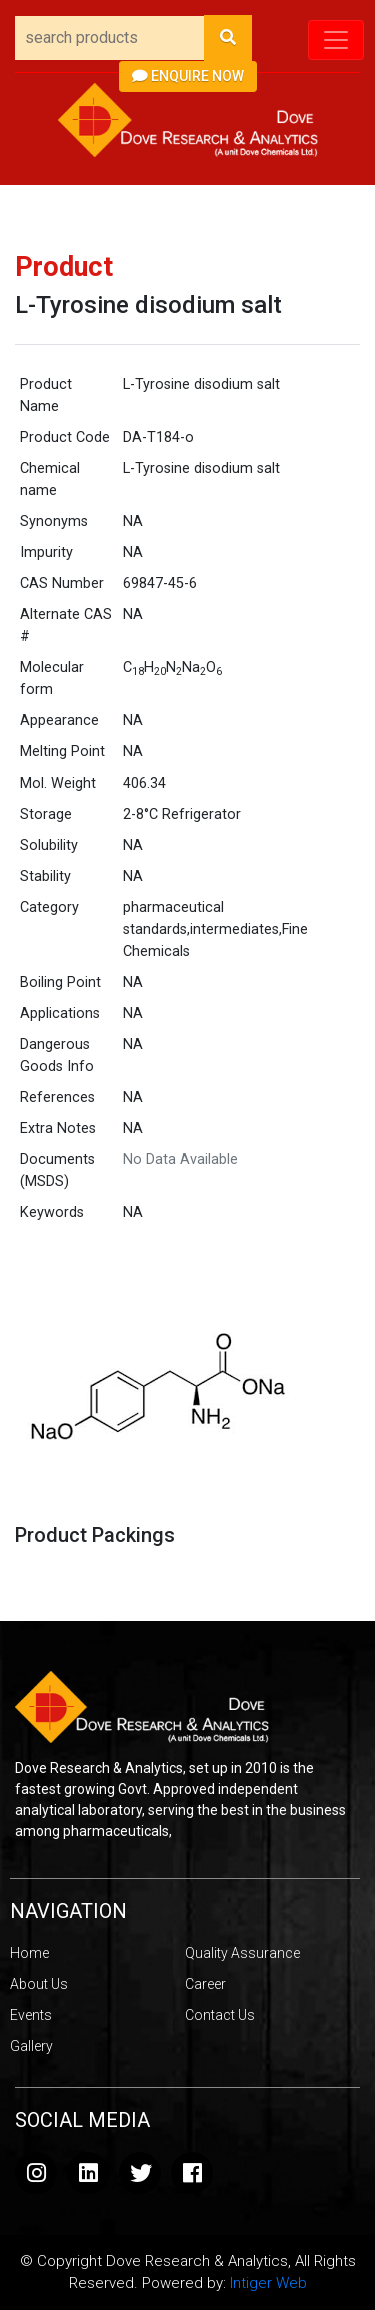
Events (31, 2015)
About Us (39, 1984)
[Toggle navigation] (336, 40)
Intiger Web (268, 2283)
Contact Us (220, 2015)
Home (29, 1953)
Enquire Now (188, 76)
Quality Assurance (242, 1953)
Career (205, 1984)
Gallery (31, 2046)
